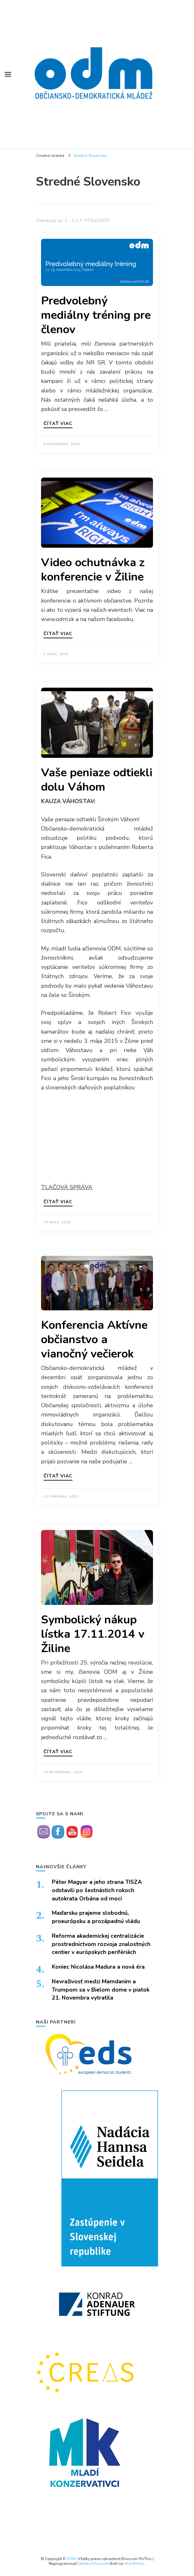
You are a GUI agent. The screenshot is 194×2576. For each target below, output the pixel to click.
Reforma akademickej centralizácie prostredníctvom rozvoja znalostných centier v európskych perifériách (101, 1944)
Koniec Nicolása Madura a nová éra (98, 1967)
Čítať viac (58, 424)
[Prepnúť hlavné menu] (8, 74)
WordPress (134, 2563)
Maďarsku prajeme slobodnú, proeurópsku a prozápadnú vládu (96, 1917)
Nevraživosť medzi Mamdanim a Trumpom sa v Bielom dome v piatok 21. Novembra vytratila (100, 1990)
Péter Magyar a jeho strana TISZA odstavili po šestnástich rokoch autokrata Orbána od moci (97, 1890)
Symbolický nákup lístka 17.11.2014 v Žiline (92, 1634)
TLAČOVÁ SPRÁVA (66, 1187)
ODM (71, 2558)
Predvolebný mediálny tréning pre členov (96, 315)
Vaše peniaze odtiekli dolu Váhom (96, 780)
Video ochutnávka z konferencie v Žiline (93, 570)
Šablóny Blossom (93, 2563)
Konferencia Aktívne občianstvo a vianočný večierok (94, 1339)
